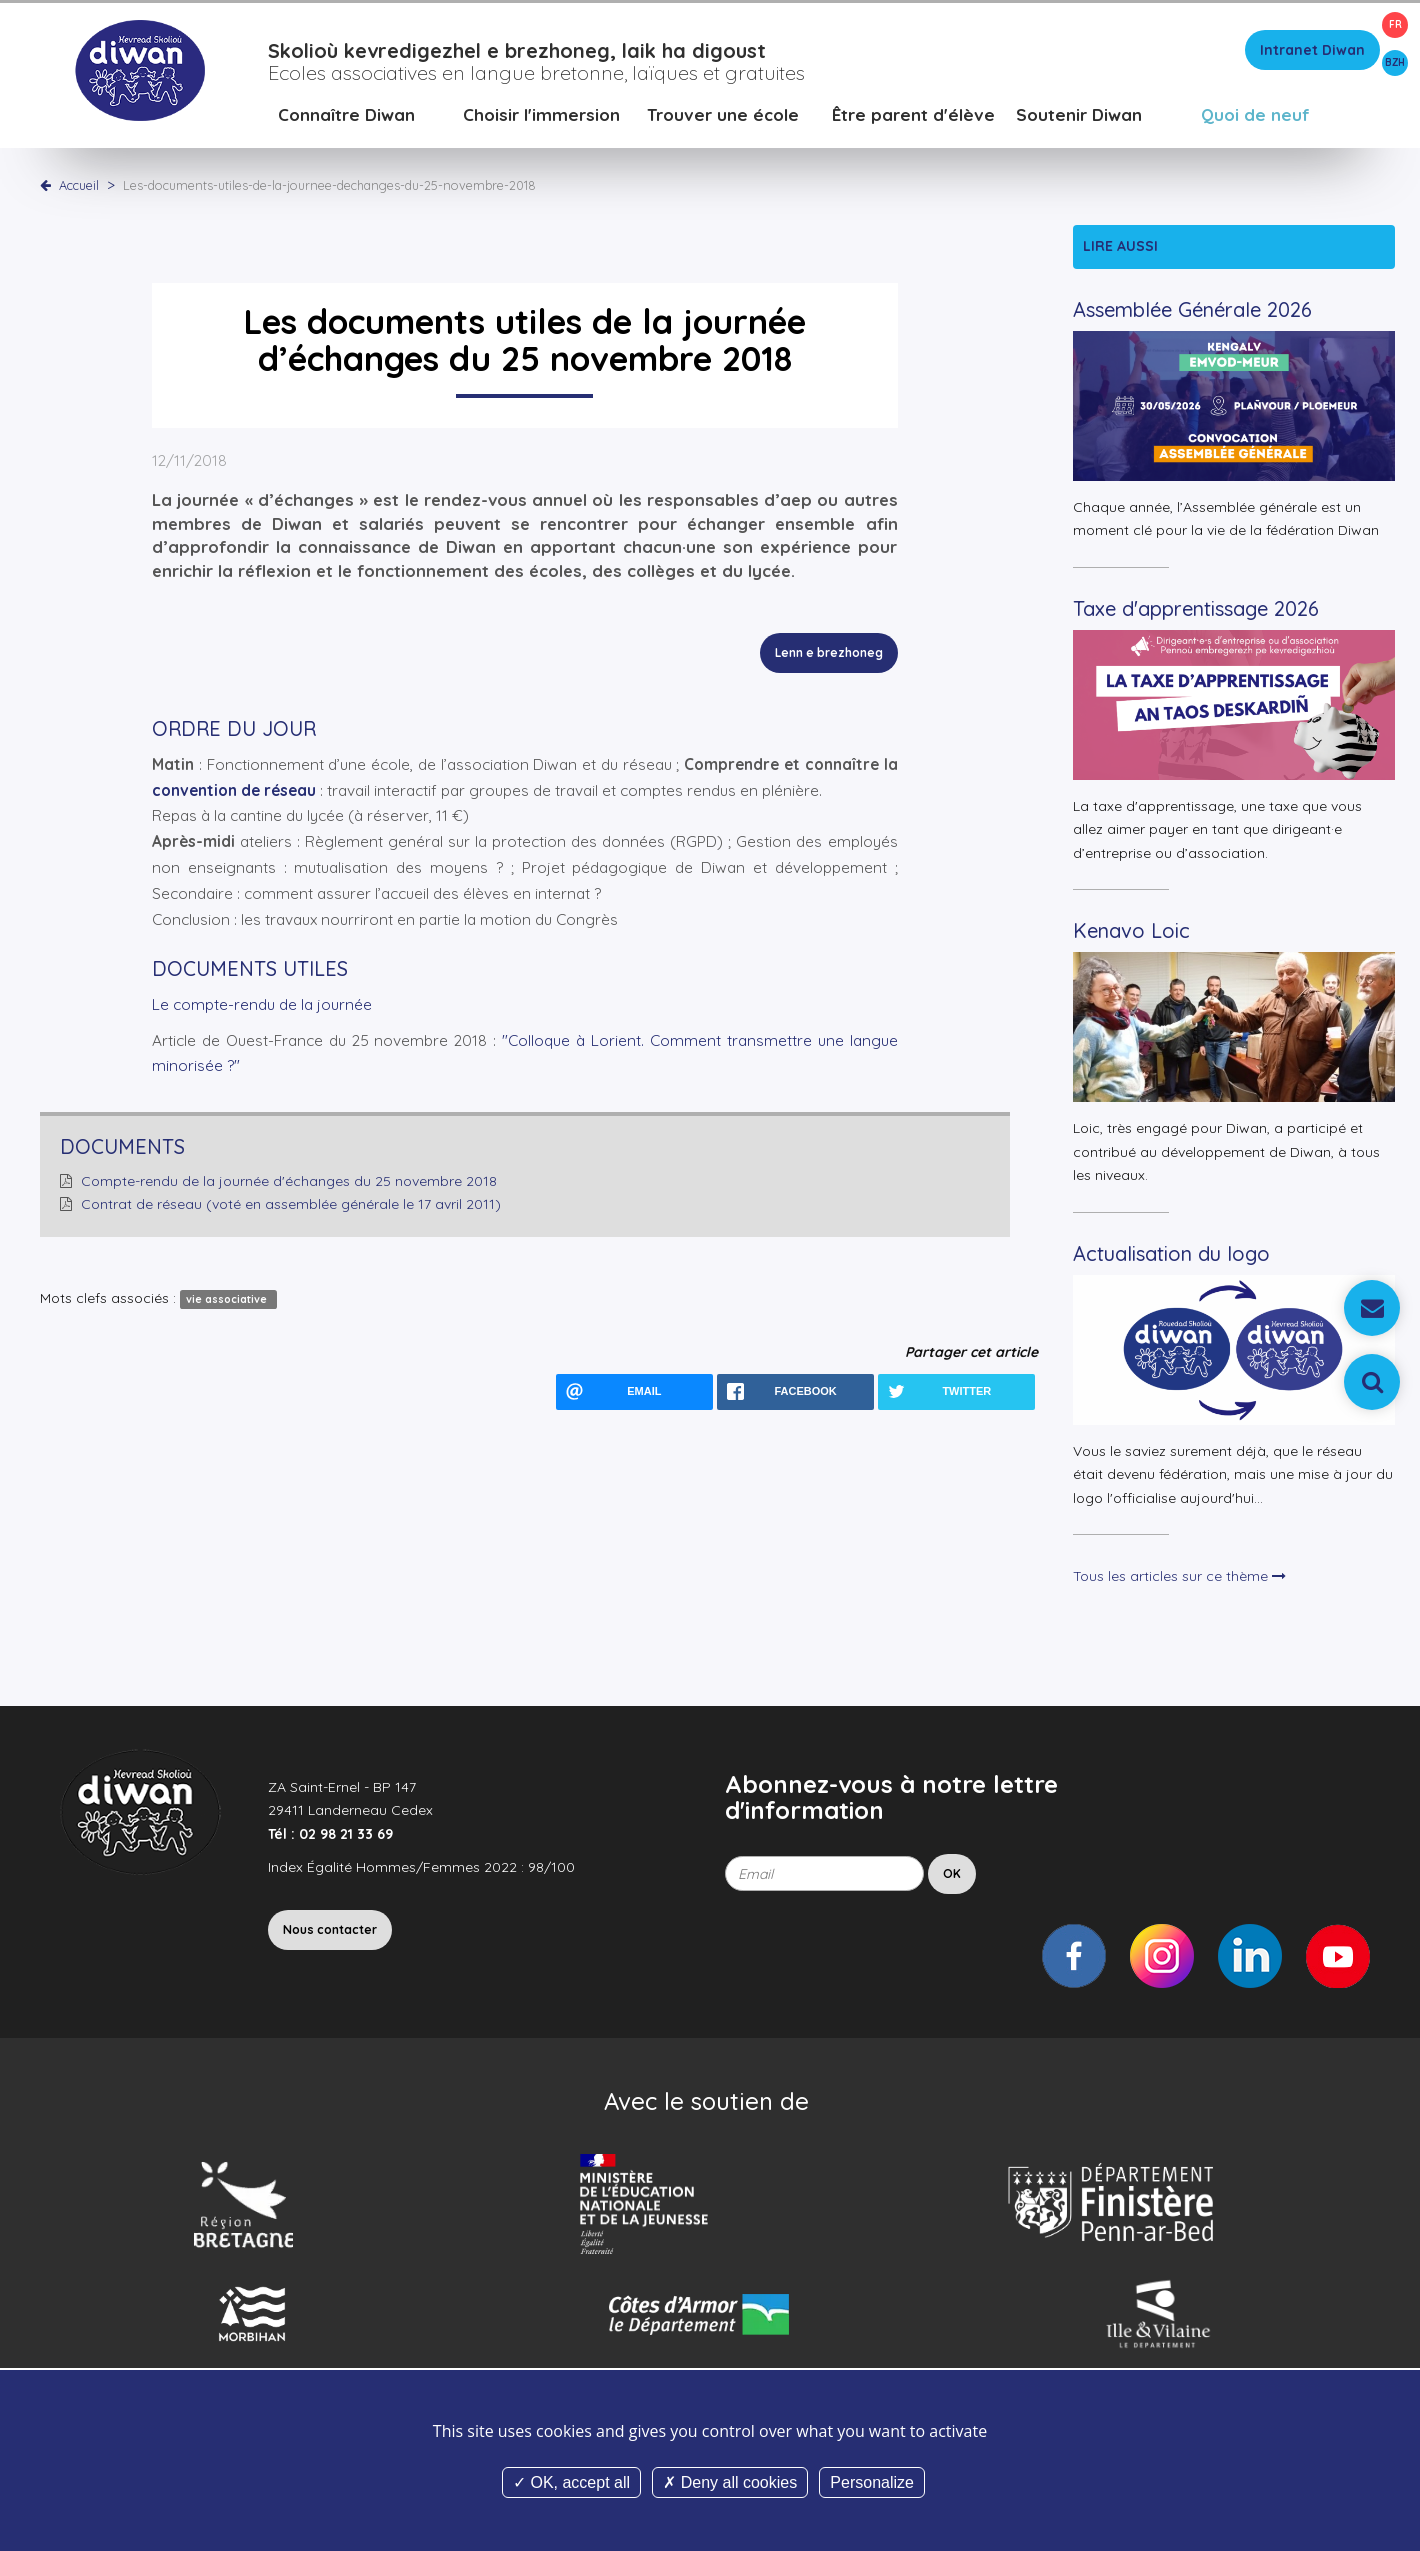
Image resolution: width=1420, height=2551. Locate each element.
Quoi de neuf (1255, 114)
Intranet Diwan (1312, 50)
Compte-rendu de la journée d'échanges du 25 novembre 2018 (289, 1181)
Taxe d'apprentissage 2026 (1196, 608)
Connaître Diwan (346, 114)
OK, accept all (571, 2482)
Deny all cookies (730, 2482)
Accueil (79, 185)
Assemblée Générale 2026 (1192, 309)
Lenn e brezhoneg (829, 652)
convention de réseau (234, 790)
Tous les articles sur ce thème (1179, 1576)
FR (1395, 24)
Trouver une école (723, 114)
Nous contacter (330, 1929)
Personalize (872, 2482)
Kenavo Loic (1131, 930)
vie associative (228, 1299)
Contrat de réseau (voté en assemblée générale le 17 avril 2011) (291, 1204)
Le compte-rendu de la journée (262, 1004)
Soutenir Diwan (1079, 114)
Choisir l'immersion (541, 114)
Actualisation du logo (1171, 1253)
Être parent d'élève (913, 114)
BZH (1395, 62)
